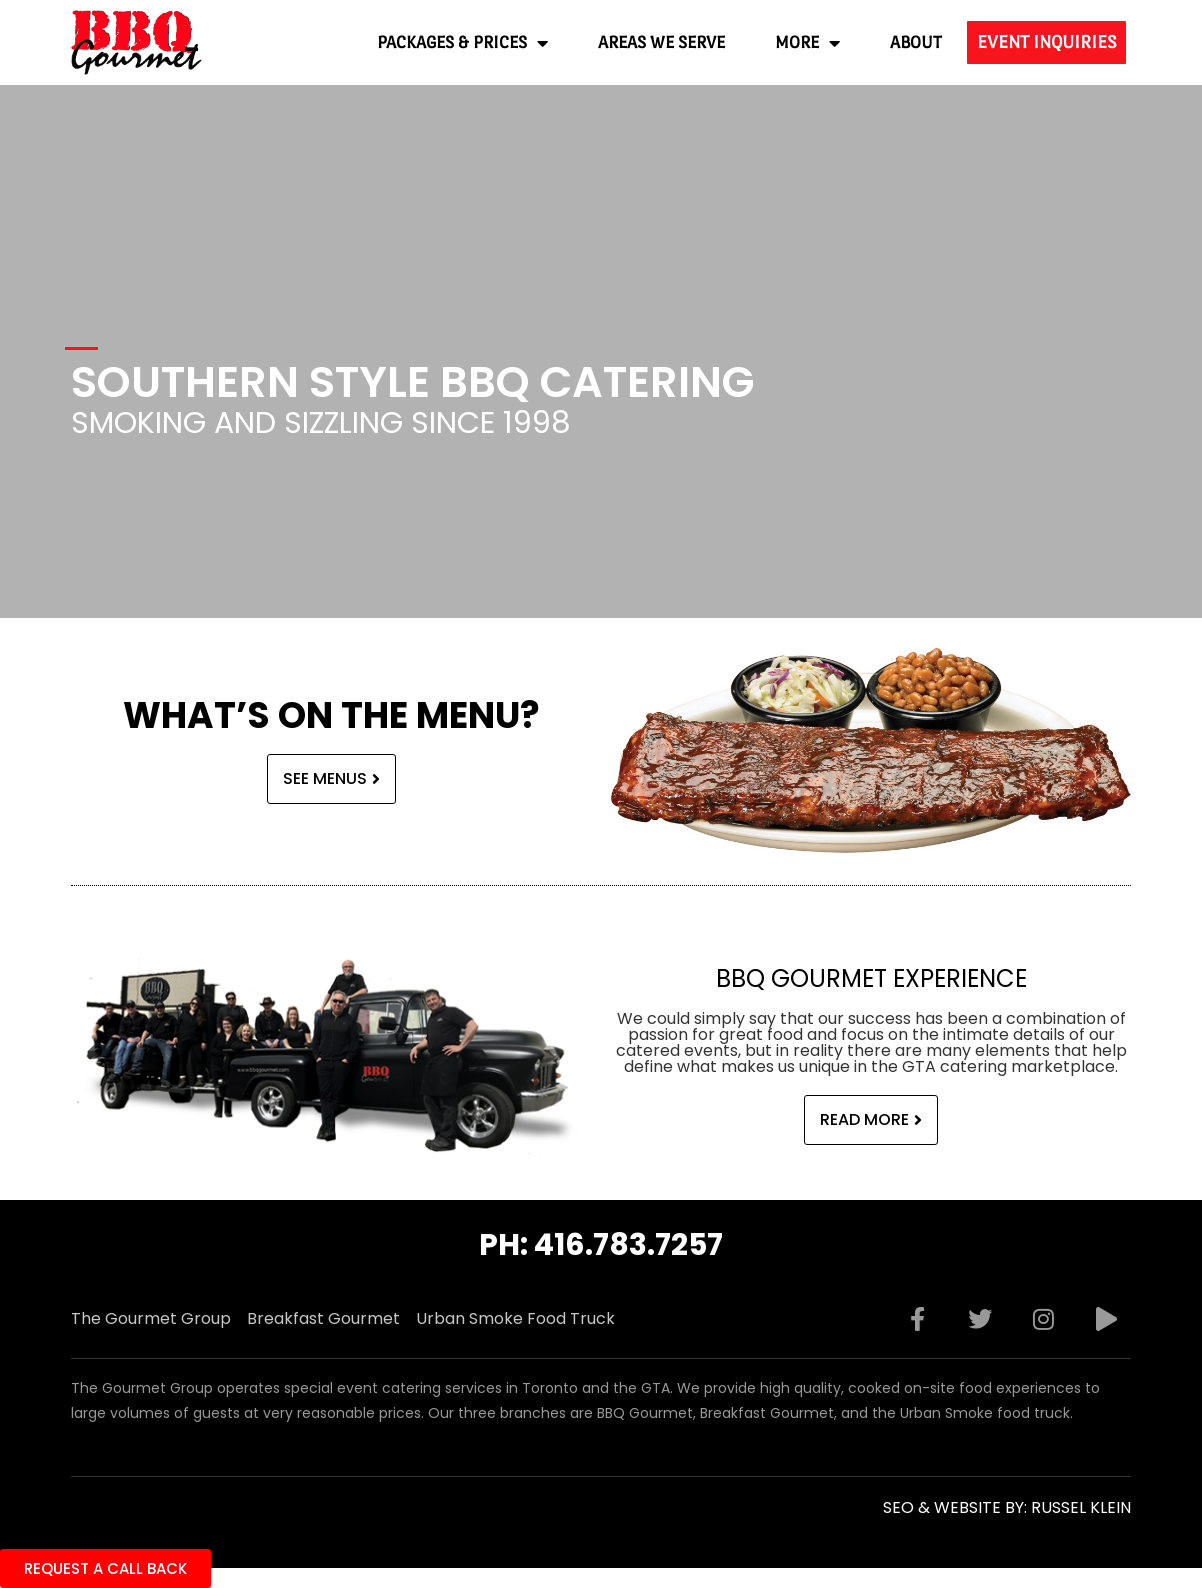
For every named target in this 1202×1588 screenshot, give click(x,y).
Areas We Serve (661, 42)
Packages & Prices (462, 43)
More (807, 43)
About (916, 42)
